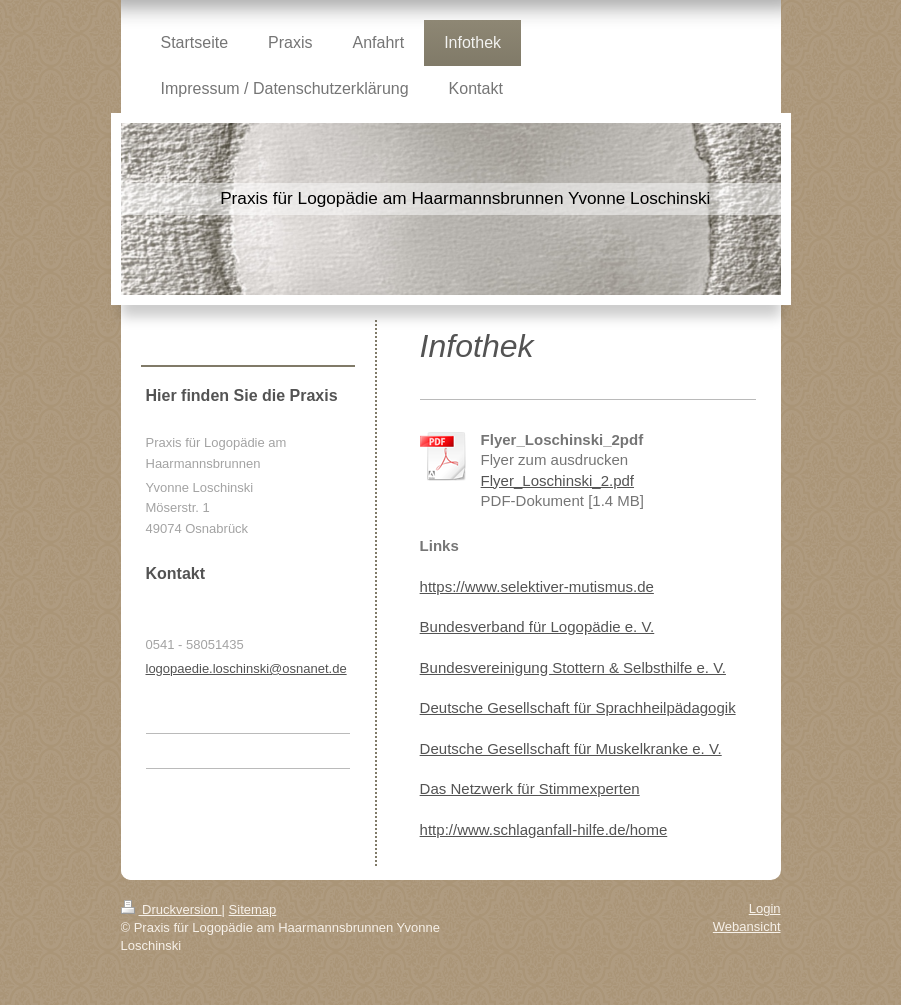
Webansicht (747, 926)
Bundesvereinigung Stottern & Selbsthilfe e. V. (573, 667)
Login (765, 908)
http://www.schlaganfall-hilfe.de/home (544, 829)
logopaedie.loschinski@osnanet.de (246, 668)
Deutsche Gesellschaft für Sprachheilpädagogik (578, 707)
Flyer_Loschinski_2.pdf (557, 480)
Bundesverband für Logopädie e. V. (537, 626)
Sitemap (253, 909)
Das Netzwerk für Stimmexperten (530, 788)
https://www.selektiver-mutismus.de (537, 586)
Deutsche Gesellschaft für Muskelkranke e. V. (571, 748)
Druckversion (171, 909)
